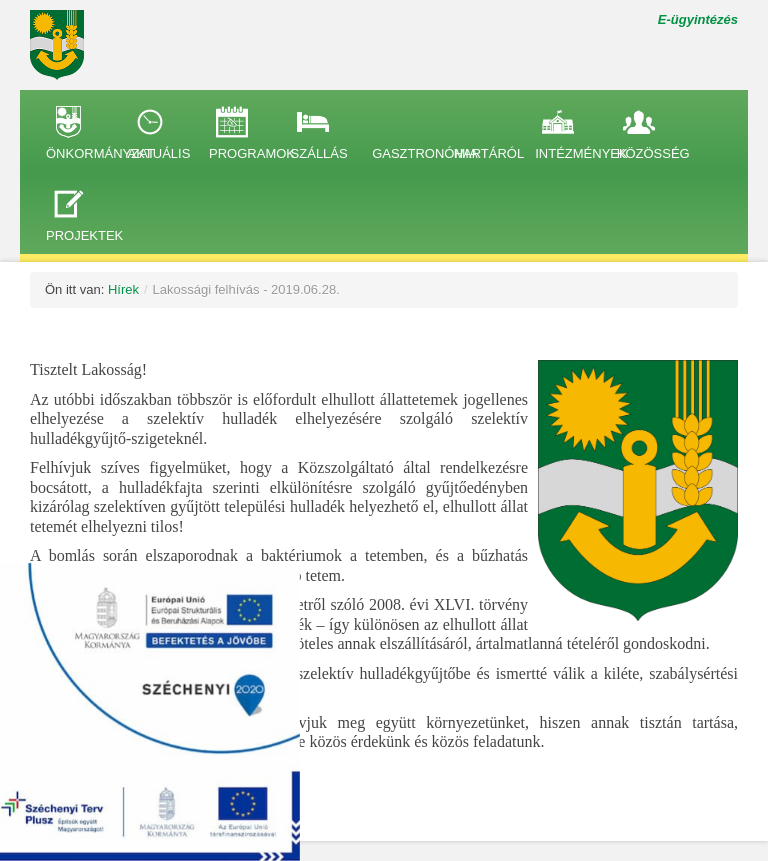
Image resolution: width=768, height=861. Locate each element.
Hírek (123, 289)
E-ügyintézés (698, 19)
